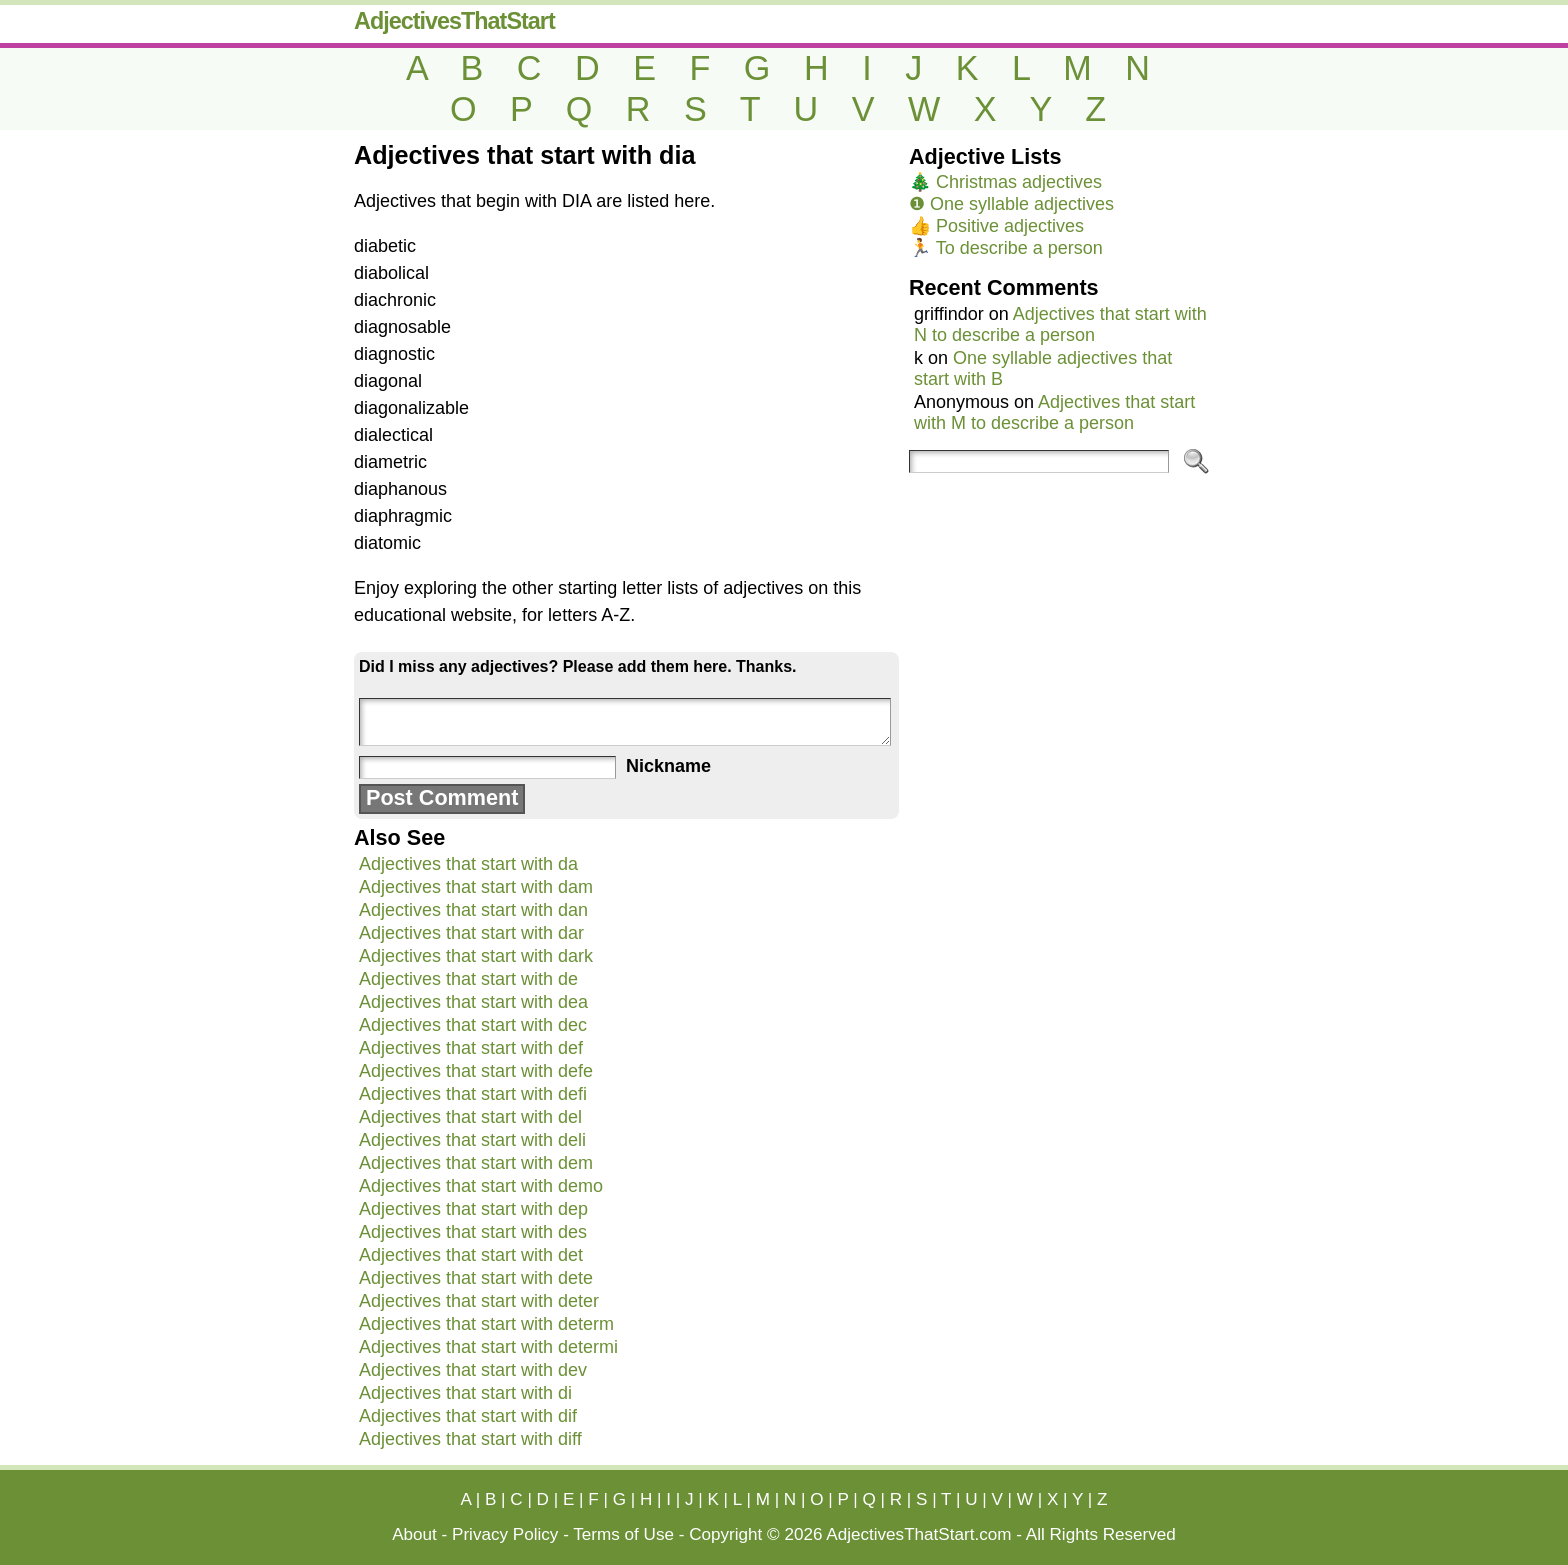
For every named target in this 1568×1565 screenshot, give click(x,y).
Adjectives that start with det (471, 1255)
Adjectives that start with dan (473, 910)
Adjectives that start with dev (473, 1370)
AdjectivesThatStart (454, 21)
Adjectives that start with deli (472, 1140)
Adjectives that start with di (465, 1393)
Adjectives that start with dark (476, 956)
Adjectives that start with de (468, 979)
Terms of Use (623, 1534)
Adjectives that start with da (468, 864)
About (414, 1534)
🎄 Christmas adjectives (1005, 182)
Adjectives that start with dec (473, 1025)
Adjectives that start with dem (476, 1163)
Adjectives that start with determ (486, 1324)
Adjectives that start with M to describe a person (1054, 412)
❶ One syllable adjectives (1011, 204)
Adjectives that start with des (473, 1232)
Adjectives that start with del (470, 1117)
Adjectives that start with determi (488, 1347)
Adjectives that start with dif (468, 1416)
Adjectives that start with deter (479, 1301)
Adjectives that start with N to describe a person (1060, 324)
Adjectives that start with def (471, 1048)
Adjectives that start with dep (473, 1209)
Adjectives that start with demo (481, 1186)
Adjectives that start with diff (470, 1439)
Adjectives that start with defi (473, 1094)
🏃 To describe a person (1006, 248)
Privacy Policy (505, 1534)
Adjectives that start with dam (476, 887)
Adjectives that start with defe (476, 1071)
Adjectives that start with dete (476, 1278)
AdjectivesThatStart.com (918, 1534)
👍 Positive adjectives (996, 226)
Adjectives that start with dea (473, 1002)
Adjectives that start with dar (471, 933)
